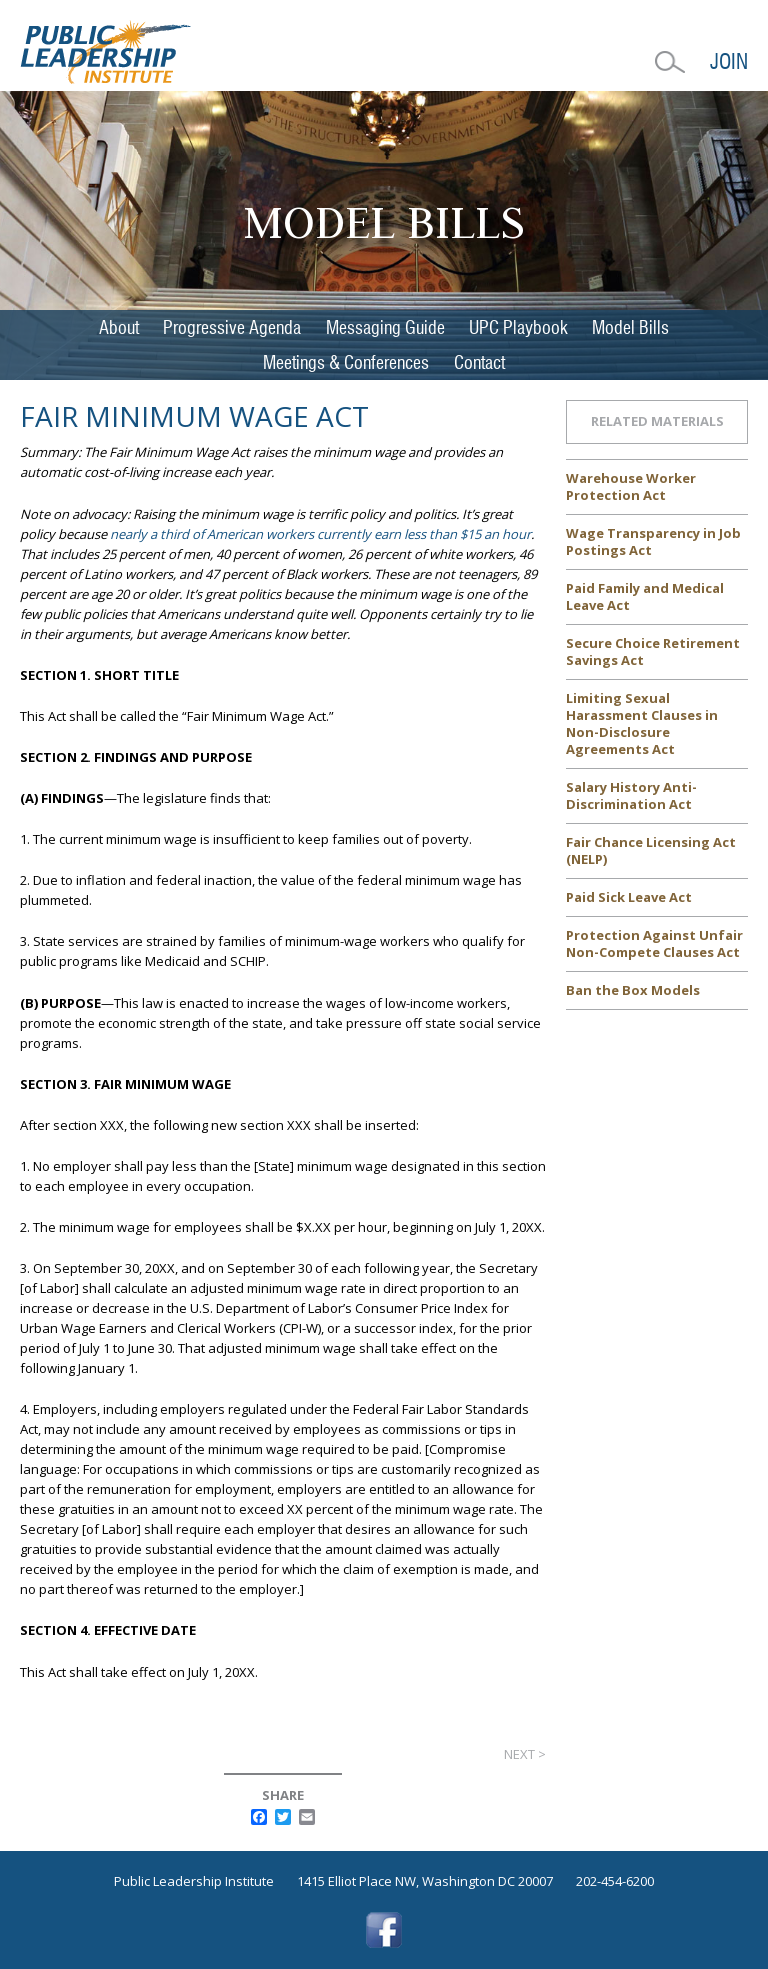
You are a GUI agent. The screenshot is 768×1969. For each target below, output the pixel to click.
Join (729, 61)
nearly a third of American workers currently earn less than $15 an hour (320, 534)
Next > (525, 1754)
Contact (479, 362)
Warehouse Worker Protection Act (631, 486)
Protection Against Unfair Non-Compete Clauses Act (654, 943)
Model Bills (630, 327)
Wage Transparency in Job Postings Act (653, 541)
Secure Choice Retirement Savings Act (653, 651)
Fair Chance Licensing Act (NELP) (651, 850)
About (119, 327)
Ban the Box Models (633, 990)
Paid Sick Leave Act (629, 897)
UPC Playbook (518, 327)
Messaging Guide (385, 327)
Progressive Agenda (232, 327)
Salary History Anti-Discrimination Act (631, 795)
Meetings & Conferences (346, 362)
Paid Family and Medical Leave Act (645, 596)
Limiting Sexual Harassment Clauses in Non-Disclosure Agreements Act (642, 723)
